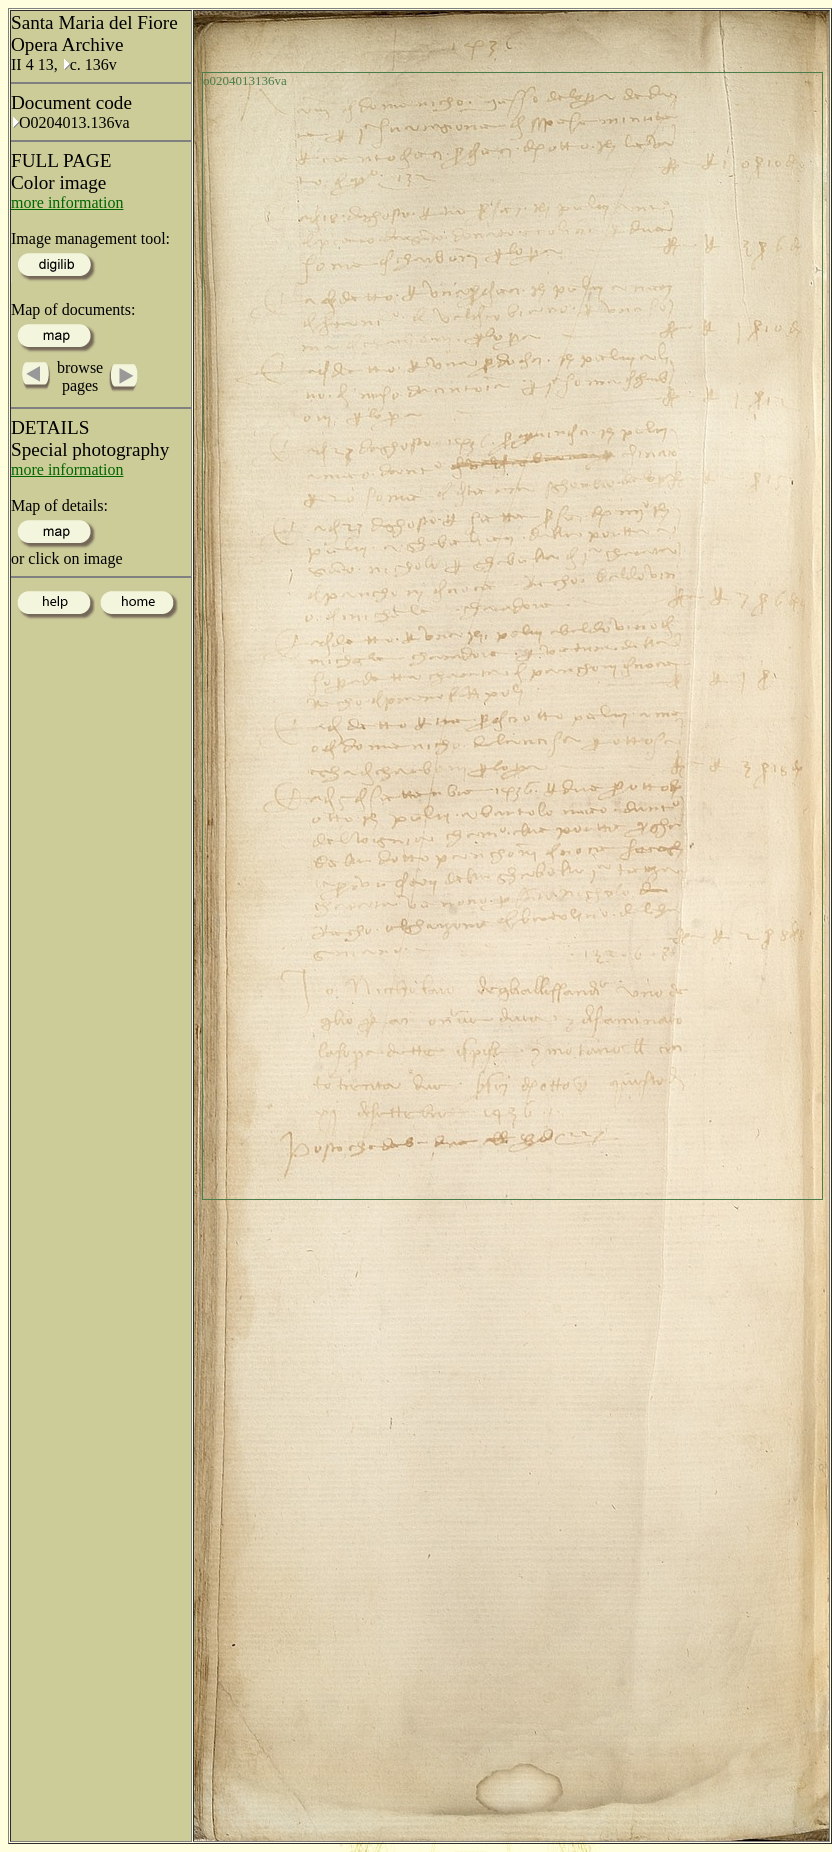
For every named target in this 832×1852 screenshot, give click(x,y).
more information (67, 202)
